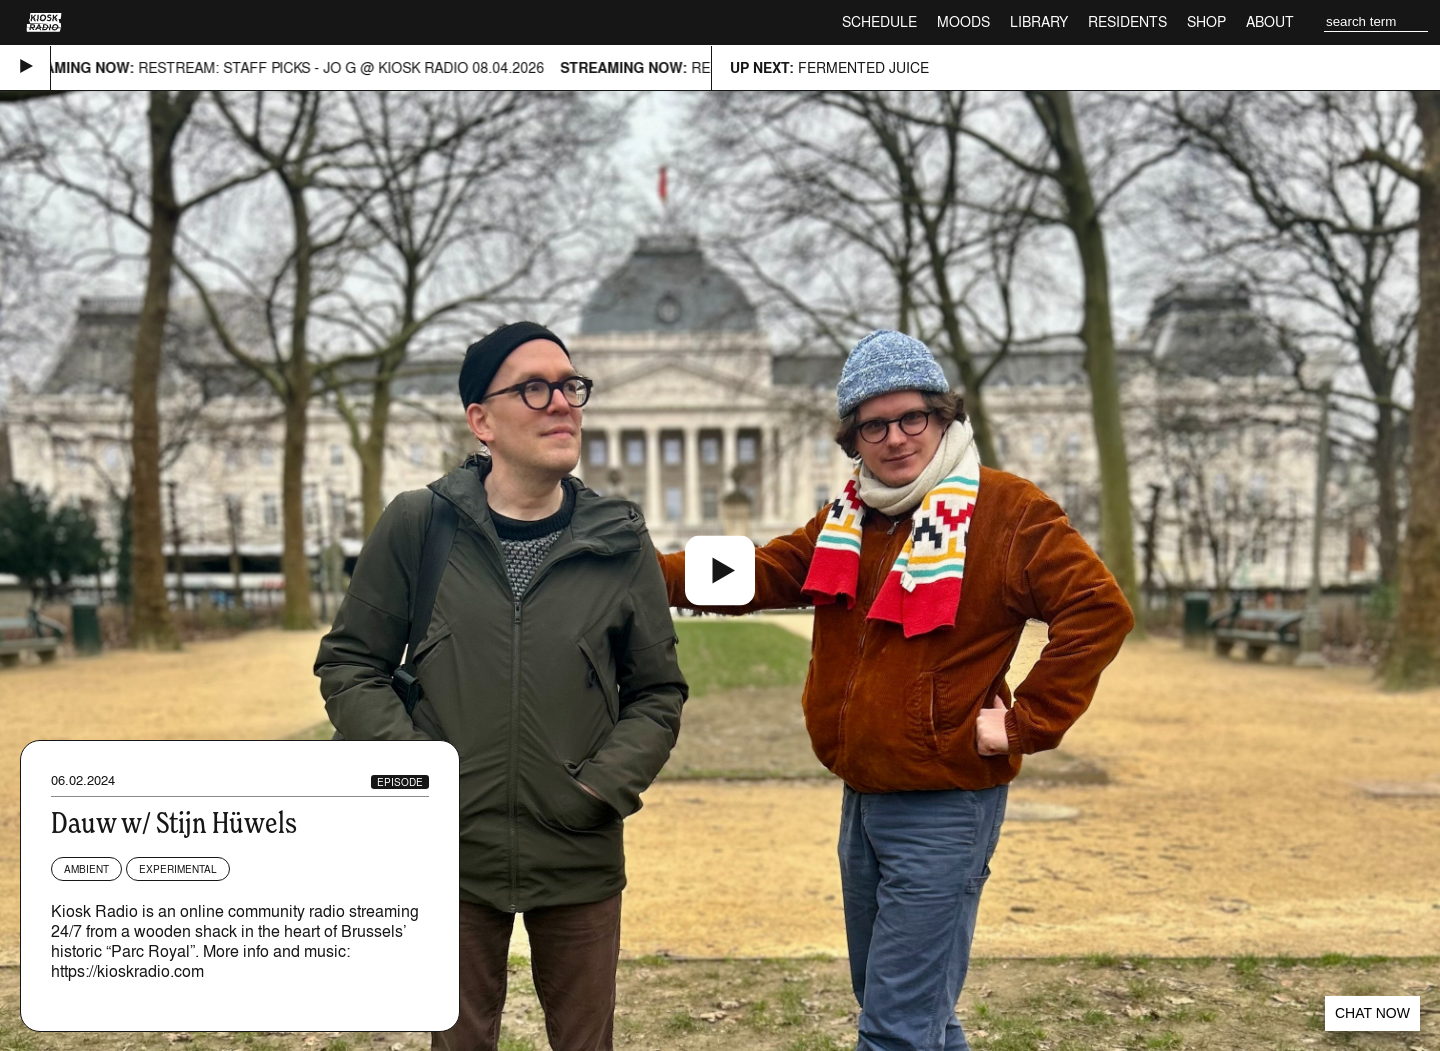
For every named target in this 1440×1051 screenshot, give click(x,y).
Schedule (879, 21)
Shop (1206, 21)
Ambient (86, 869)
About (1270, 21)
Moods (963, 21)
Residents (1127, 21)
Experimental (178, 869)
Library (1039, 21)
